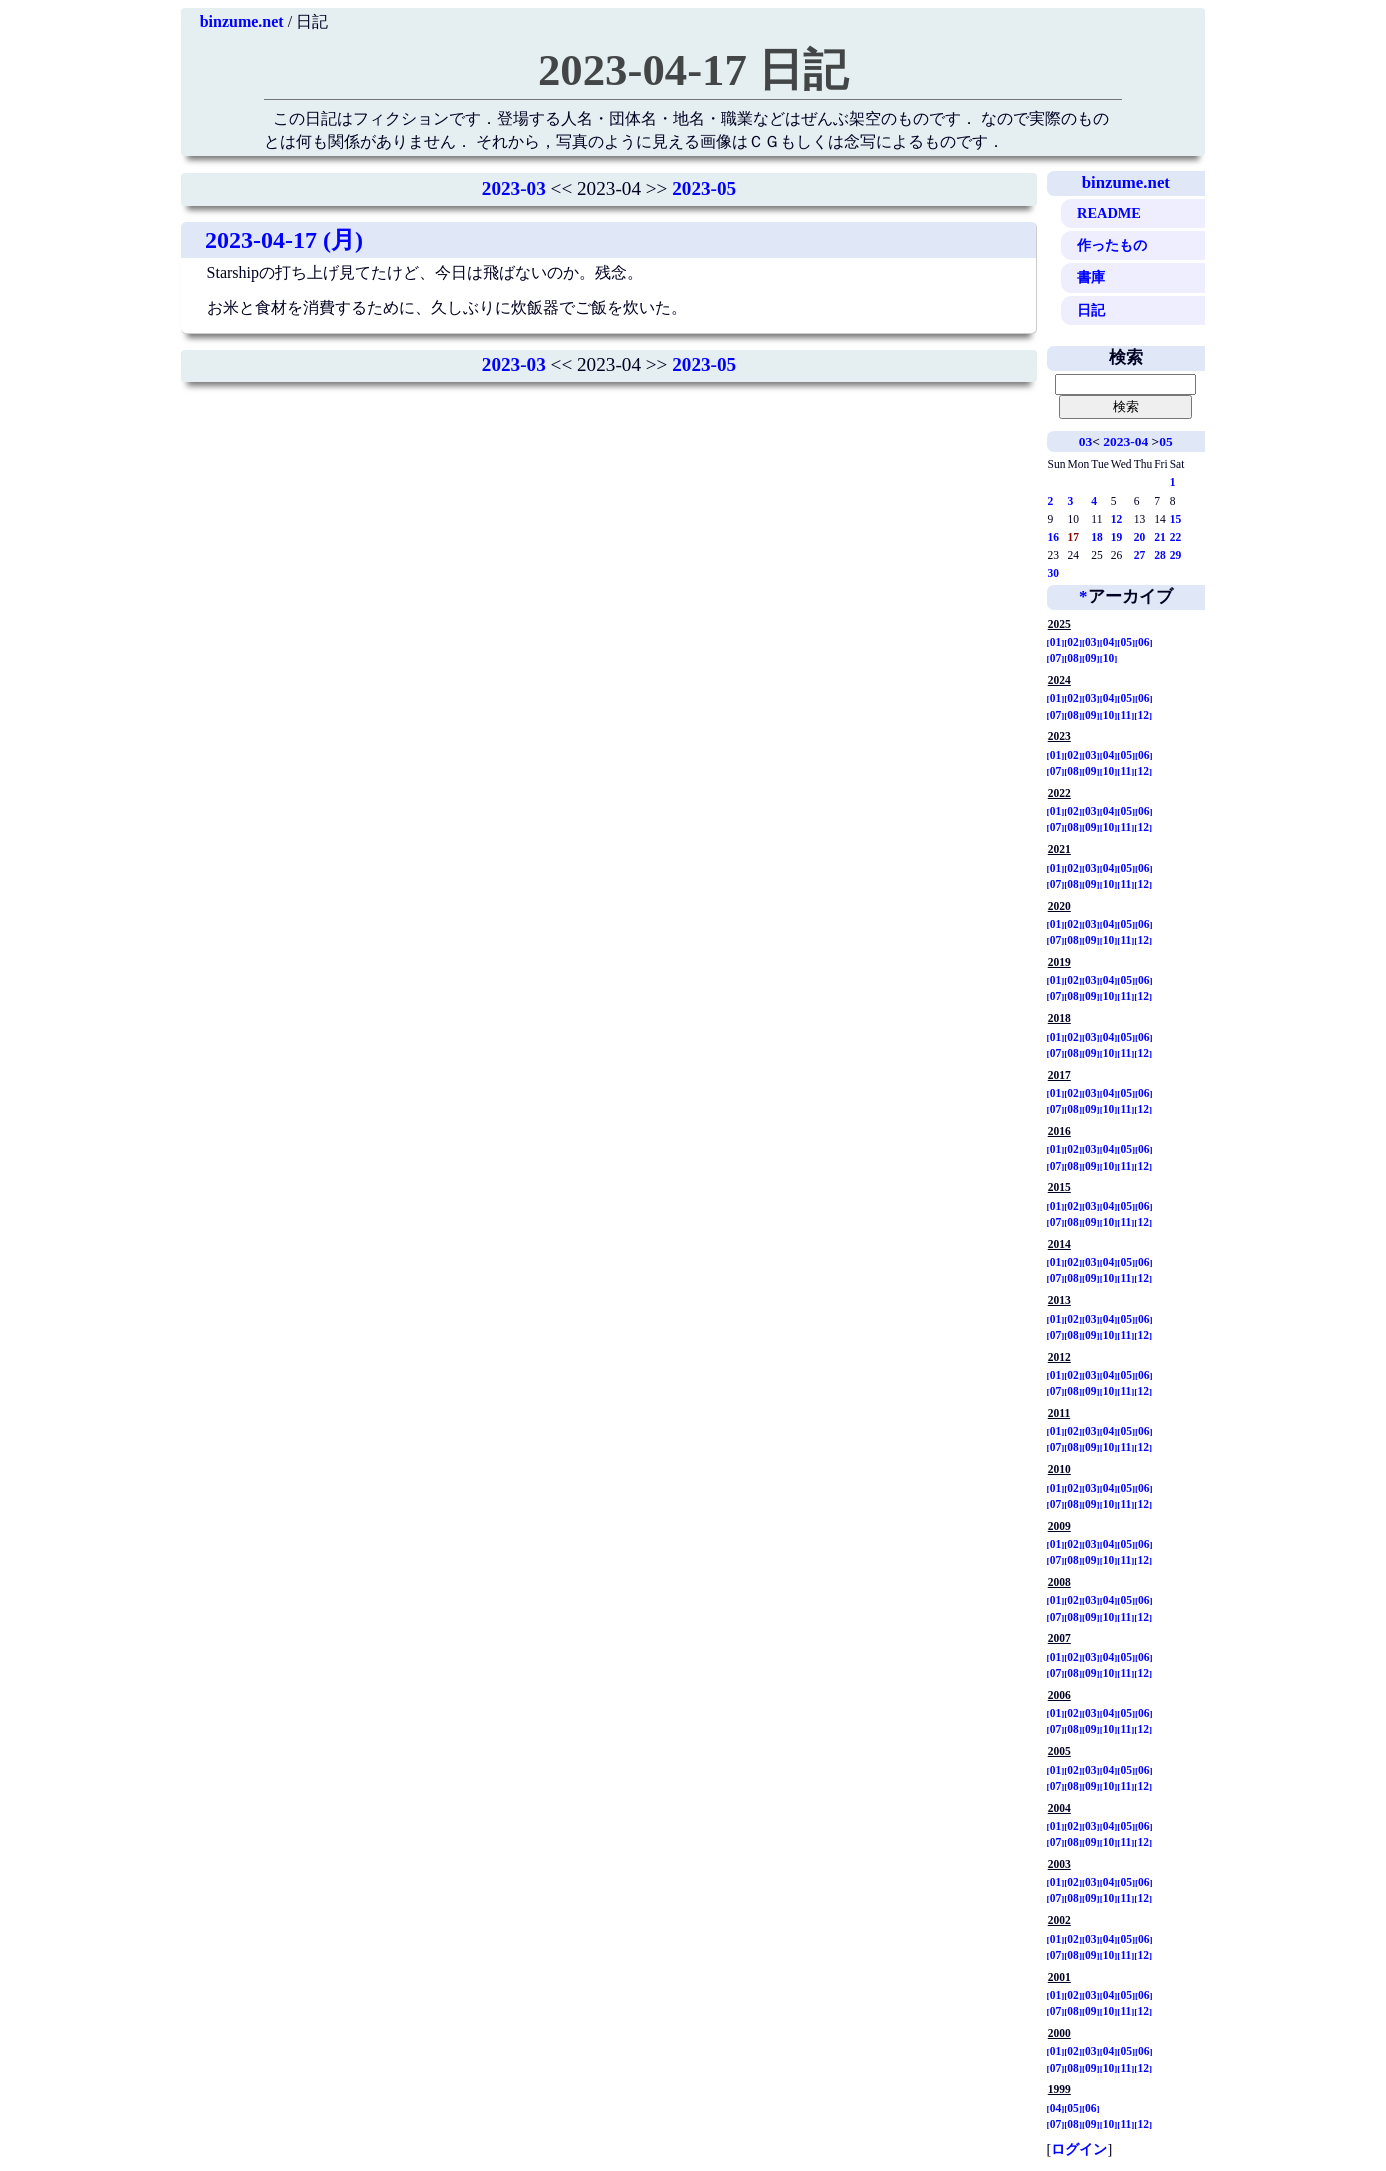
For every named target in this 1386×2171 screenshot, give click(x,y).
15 (1176, 519)
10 (1109, 658)
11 (1125, 715)
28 (1160, 555)
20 (1140, 537)
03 (1085, 441)
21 (1160, 537)
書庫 (1091, 277)
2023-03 (514, 188)
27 (1140, 555)
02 (1073, 642)
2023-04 (1125, 441)
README (1109, 213)
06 (1144, 642)
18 (1097, 537)
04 (1109, 642)
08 (1073, 658)
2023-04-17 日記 (693, 70)
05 (1165, 441)
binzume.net (242, 21)
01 (1056, 642)
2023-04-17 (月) (284, 240)
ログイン (1079, 2149)
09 (1091, 658)
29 (1176, 555)
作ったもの (1112, 245)
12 (1117, 519)
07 (1056, 658)
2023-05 (704, 188)
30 (1054, 573)
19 (1117, 537)
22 (1176, 537)
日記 (1091, 310)
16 (1054, 537)
